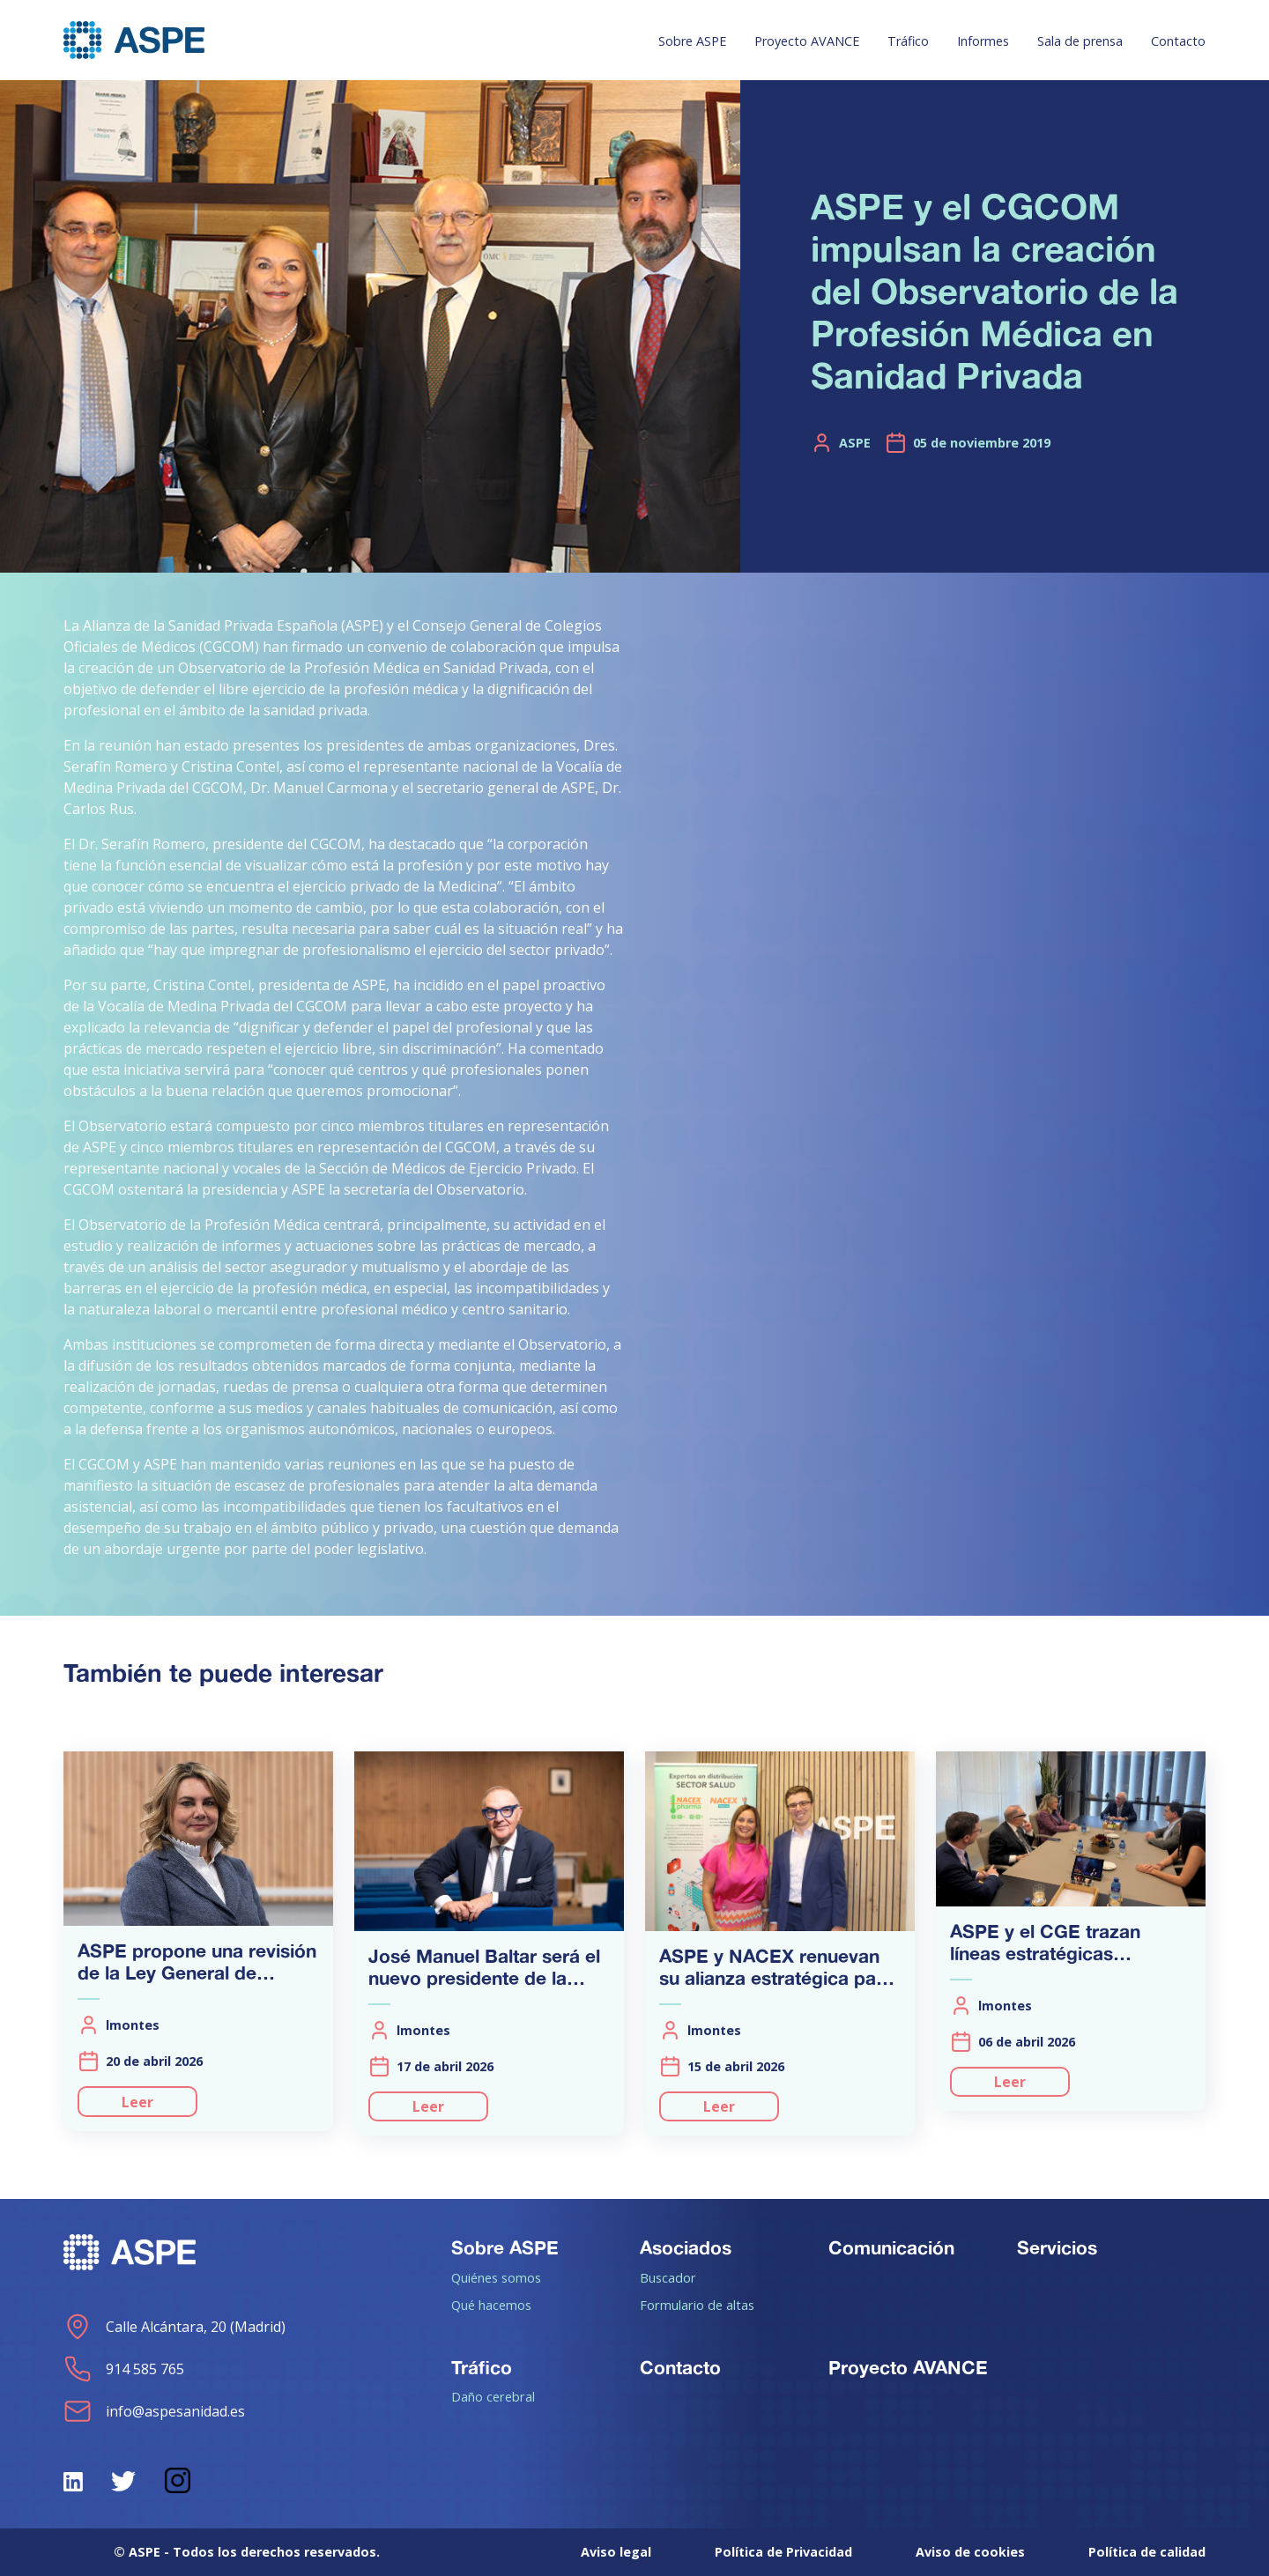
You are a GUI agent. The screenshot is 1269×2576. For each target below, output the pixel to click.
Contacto (1178, 41)
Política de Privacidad (783, 2551)
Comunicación (891, 2247)
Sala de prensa (1080, 41)
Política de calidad (1147, 2551)
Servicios (1057, 2247)
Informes (983, 41)
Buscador (668, 2277)
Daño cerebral (493, 2396)
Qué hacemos (491, 2304)
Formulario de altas (697, 2304)
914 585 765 (123, 2369)
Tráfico (908, 41)
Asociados (685, 2247)
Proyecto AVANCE (806, 41)
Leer (137, 2102)
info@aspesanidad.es (154, 2411)
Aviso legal (616, 2551)
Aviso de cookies (970, 2551)
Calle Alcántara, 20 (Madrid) (174, 2327)
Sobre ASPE (692, 41)
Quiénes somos (496, 2277)
